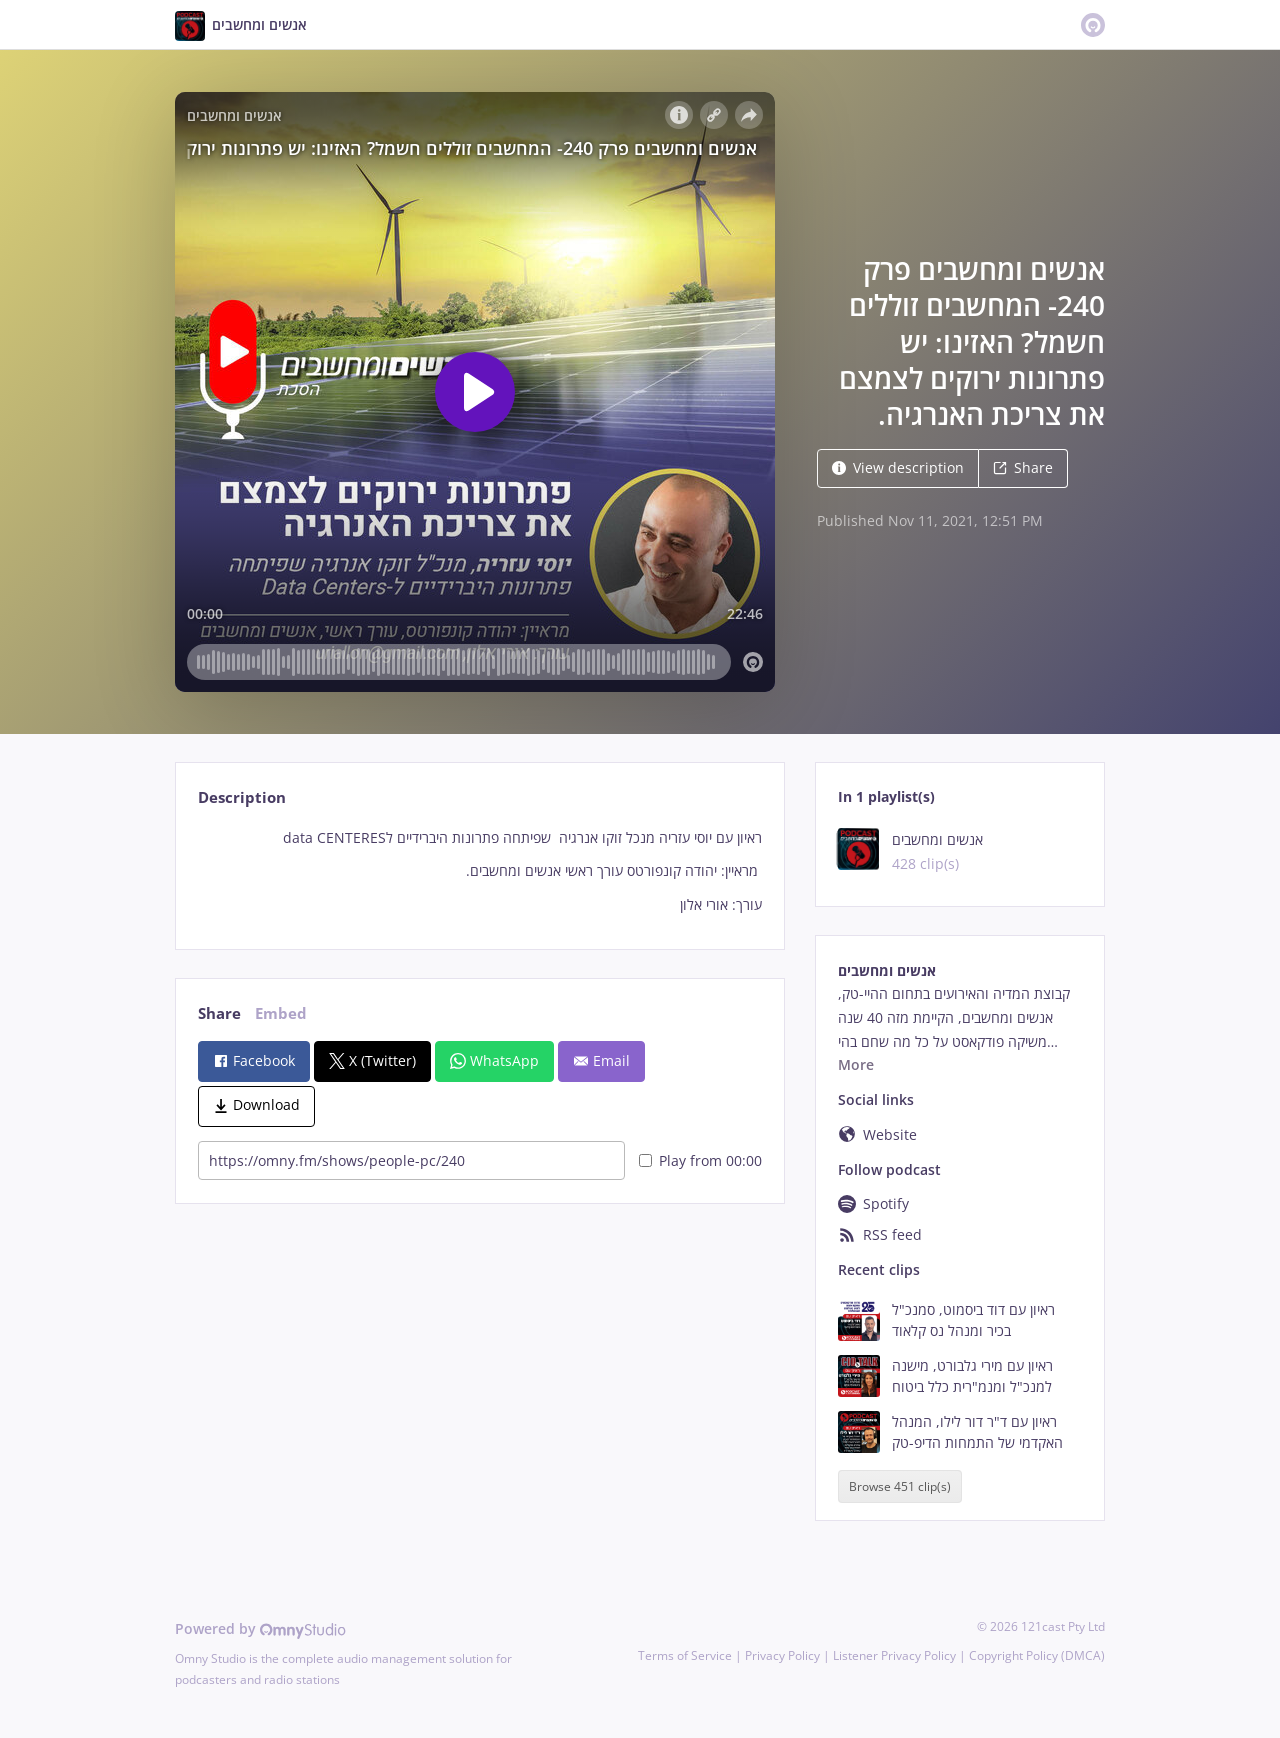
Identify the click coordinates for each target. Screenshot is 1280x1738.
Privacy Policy (782, 1655)
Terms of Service (685, 1655)
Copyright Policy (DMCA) (1037, 1655)
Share (1023, 467)
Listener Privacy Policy (894, 1655)
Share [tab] (219, 1013)
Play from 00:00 (700, 1160)
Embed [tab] (281, 1013)
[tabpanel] (479, 871)
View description (898, 467)
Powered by (260, 1628)
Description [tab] (242, 797)
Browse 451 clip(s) (900, 1486)
